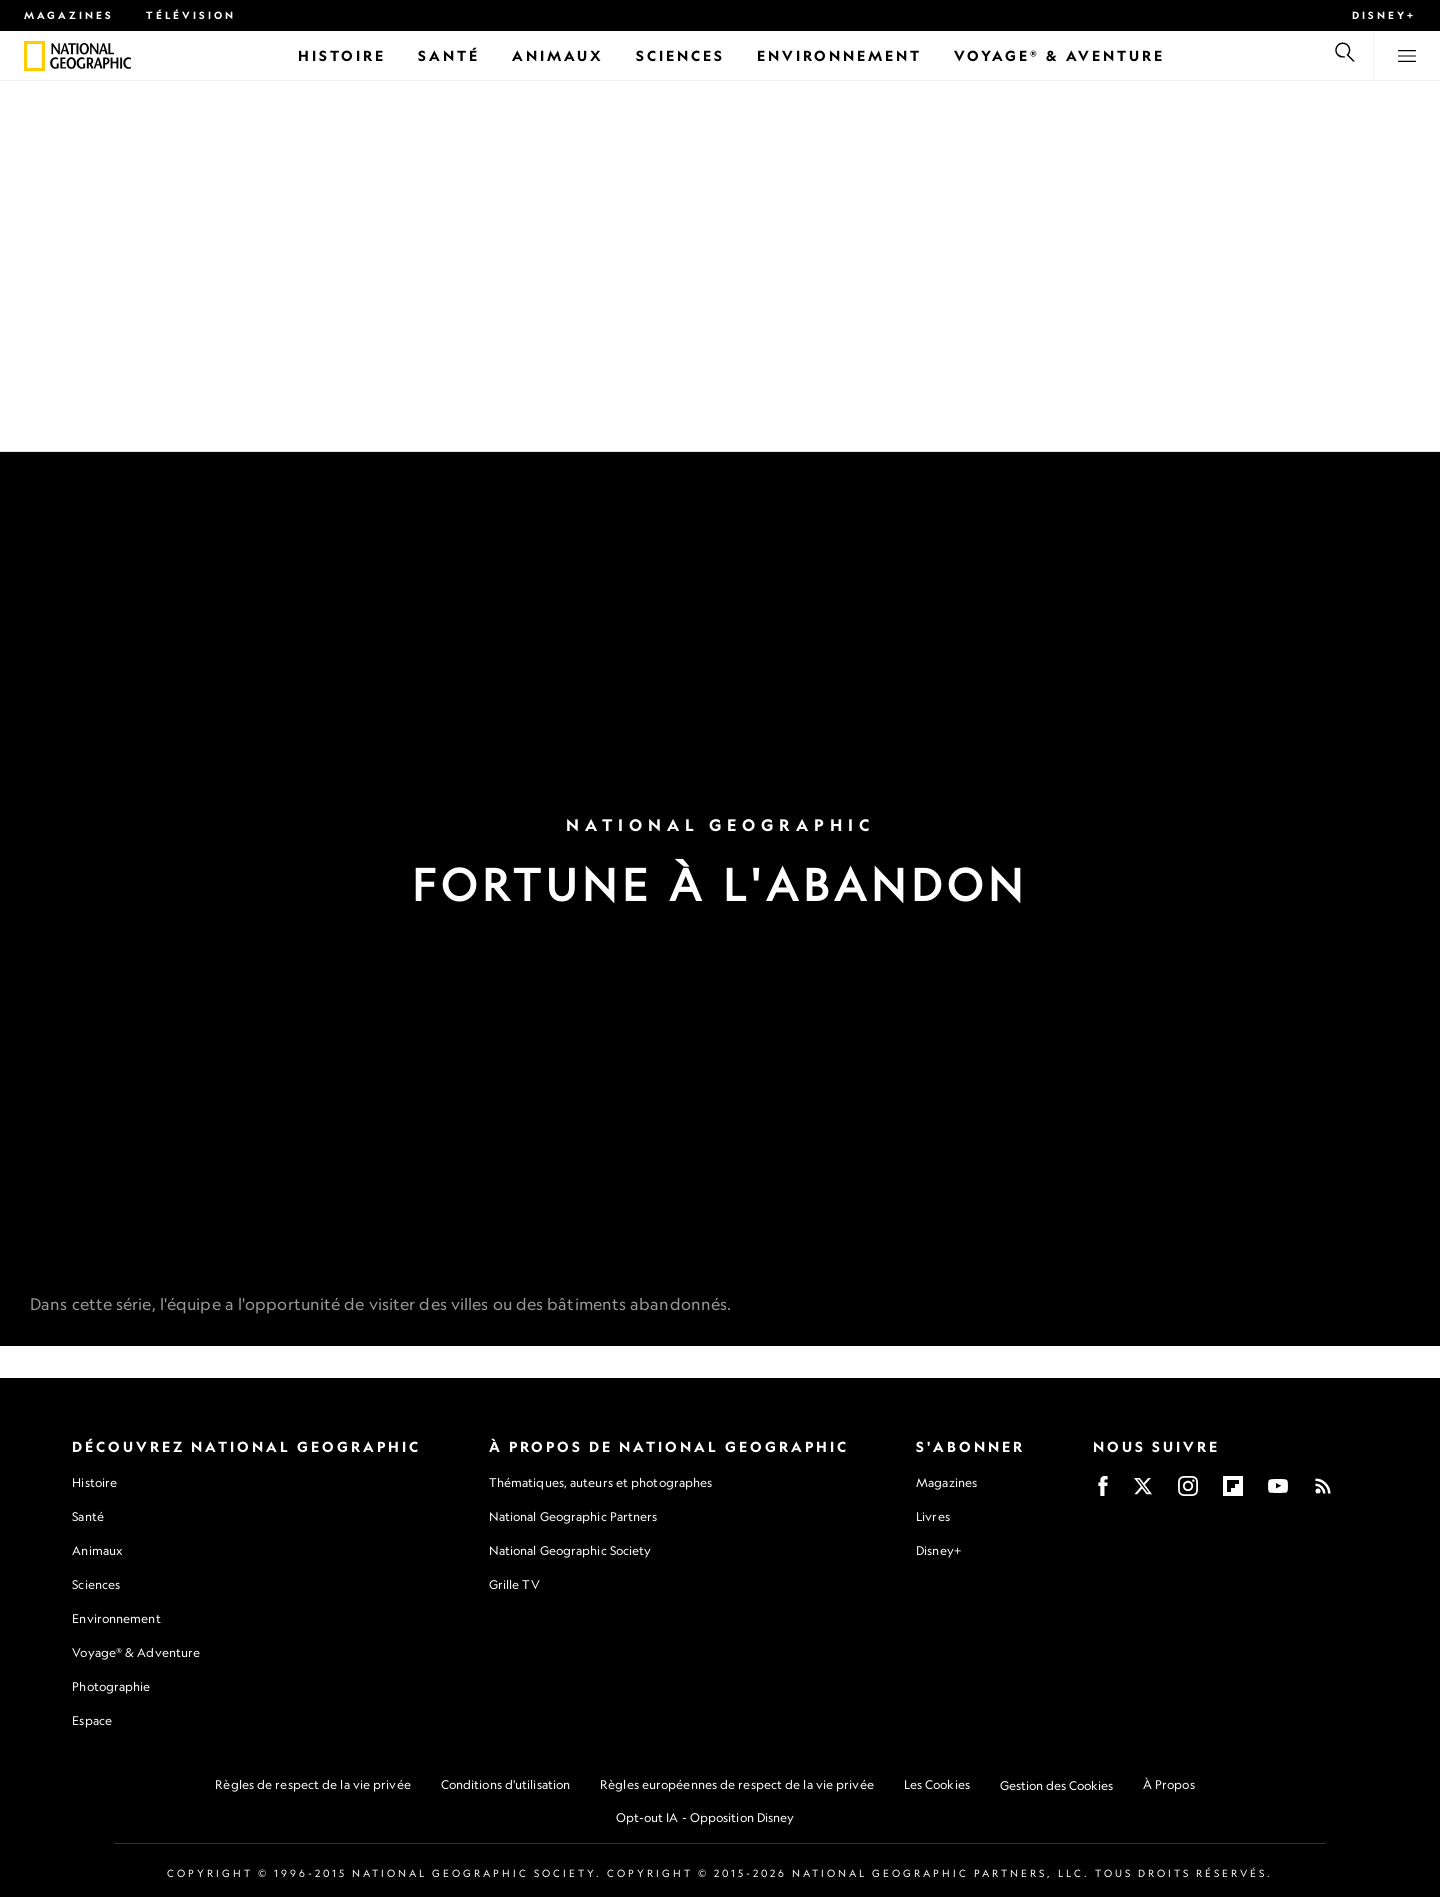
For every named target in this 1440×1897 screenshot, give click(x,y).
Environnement (116, 1618)
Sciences (96, 1584)
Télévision (191, 15)
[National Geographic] (34, 56)
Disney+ (1384, 15)
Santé (88, 1516)
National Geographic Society (570, 1550)
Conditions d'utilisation (505, 1784)
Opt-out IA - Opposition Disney (705, 1817)
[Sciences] (680, 55)
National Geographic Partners (573, 1516)
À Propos (1169, 1784)
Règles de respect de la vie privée (312, 1784)
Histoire (94, 1482)
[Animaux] (558, 55)
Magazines (69, 15)
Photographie (111, 1686)
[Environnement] (839, 55)
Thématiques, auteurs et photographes (601, 1482)
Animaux (97, 1550)
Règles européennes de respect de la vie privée (737, 1784)
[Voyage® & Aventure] (1059, 55)
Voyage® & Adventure (136, 1652)
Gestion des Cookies (1056, 1785)
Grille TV (514, 1584)
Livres (933, 1517)
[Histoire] (342, 55)
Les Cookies (937, 1784)
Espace (92, 1720)
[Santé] (449, 55)
